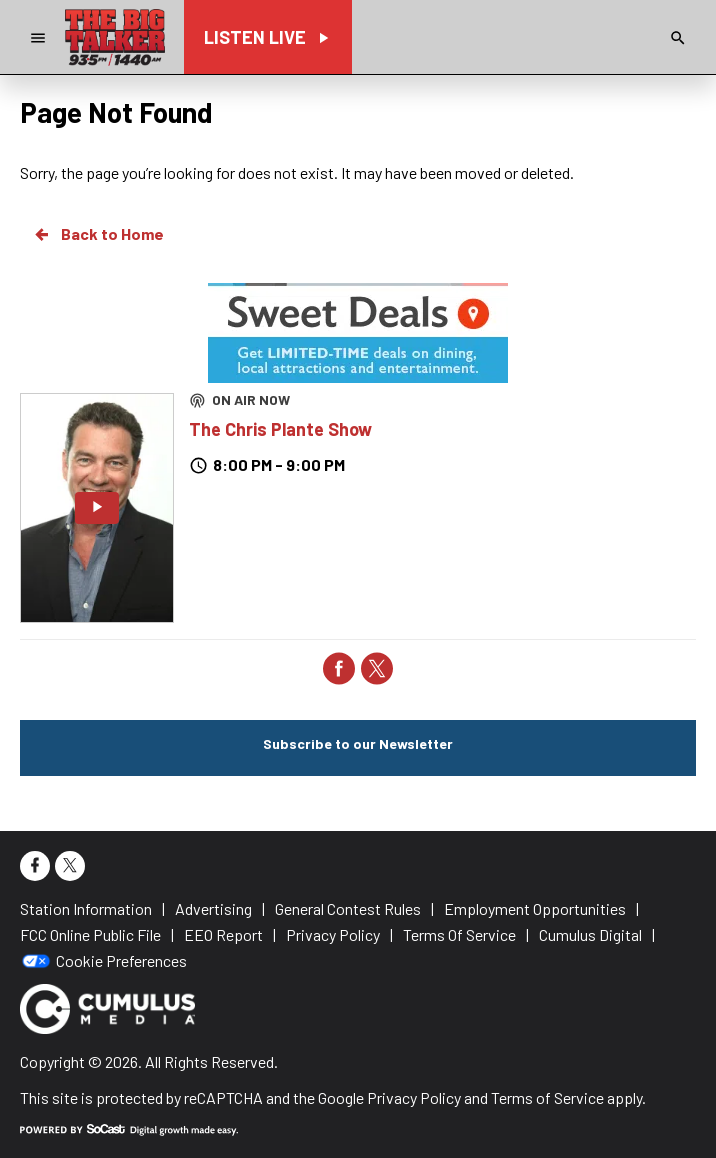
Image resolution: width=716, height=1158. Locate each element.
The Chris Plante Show (280, 429)
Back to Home (98, 234)
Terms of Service (547, 1097)
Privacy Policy (414, 1097)
